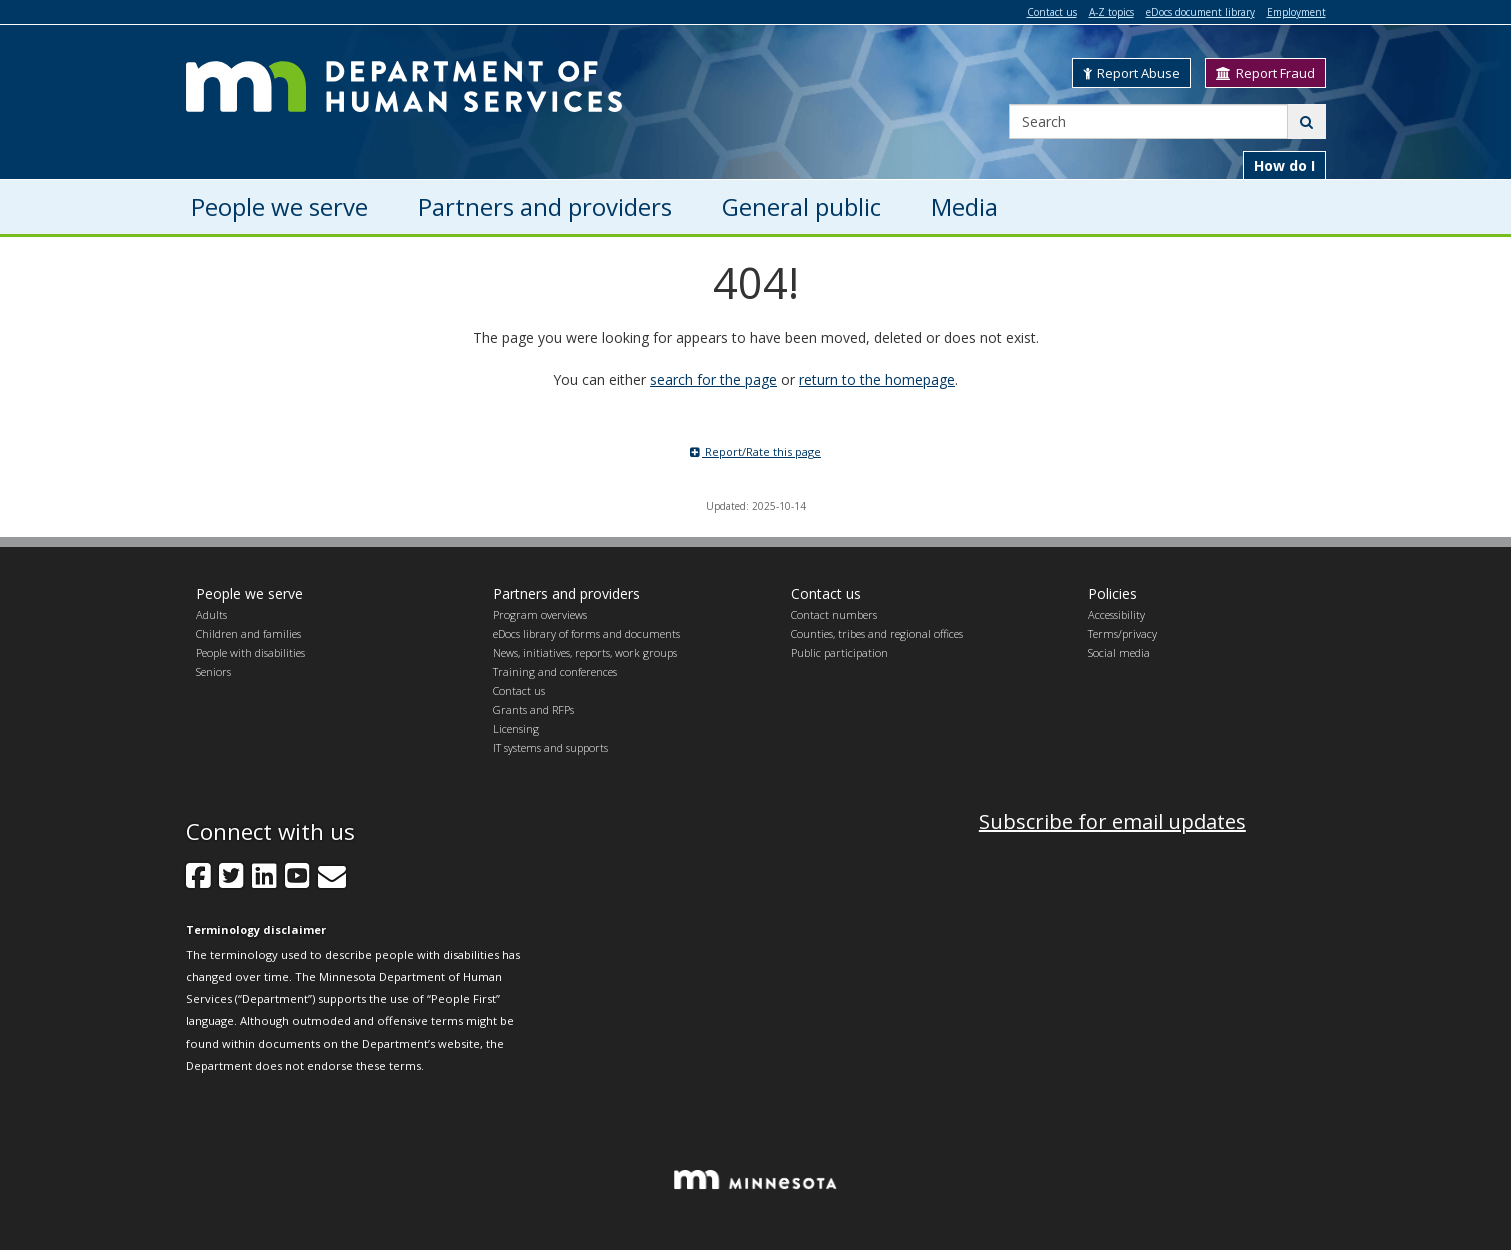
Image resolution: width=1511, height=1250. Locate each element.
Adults (211, 614)
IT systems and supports (550, 747)
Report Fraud (1265, 73)
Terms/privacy (1122, 633)
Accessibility (1116, 614)
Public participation (839, 652)
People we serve (249, 593)
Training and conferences (555, 671)
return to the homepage (877, 379)
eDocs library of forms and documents (586, 633)
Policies (1112, 593)
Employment (1296, 12)
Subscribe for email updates (1112, 821)
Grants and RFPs (533, 709)
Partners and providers (566, 593)
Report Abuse (1131, 73)
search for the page (713, 379)
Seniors (213, 671)
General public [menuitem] (801, 206)
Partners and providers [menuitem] (545, 206)
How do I (1284, 165)
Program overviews (540, 614)
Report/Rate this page (755, 451)
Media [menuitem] (964, 206)
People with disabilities (250, 652)
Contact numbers (834, 614)
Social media (1119, 652)
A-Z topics (1111, 12)
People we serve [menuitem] (279, 206)
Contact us (1052, 12)
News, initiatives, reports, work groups (585, 652)
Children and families (248, 633)
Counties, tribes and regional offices (877, 633)
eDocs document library (1200, 12)
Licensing (516, 728)
